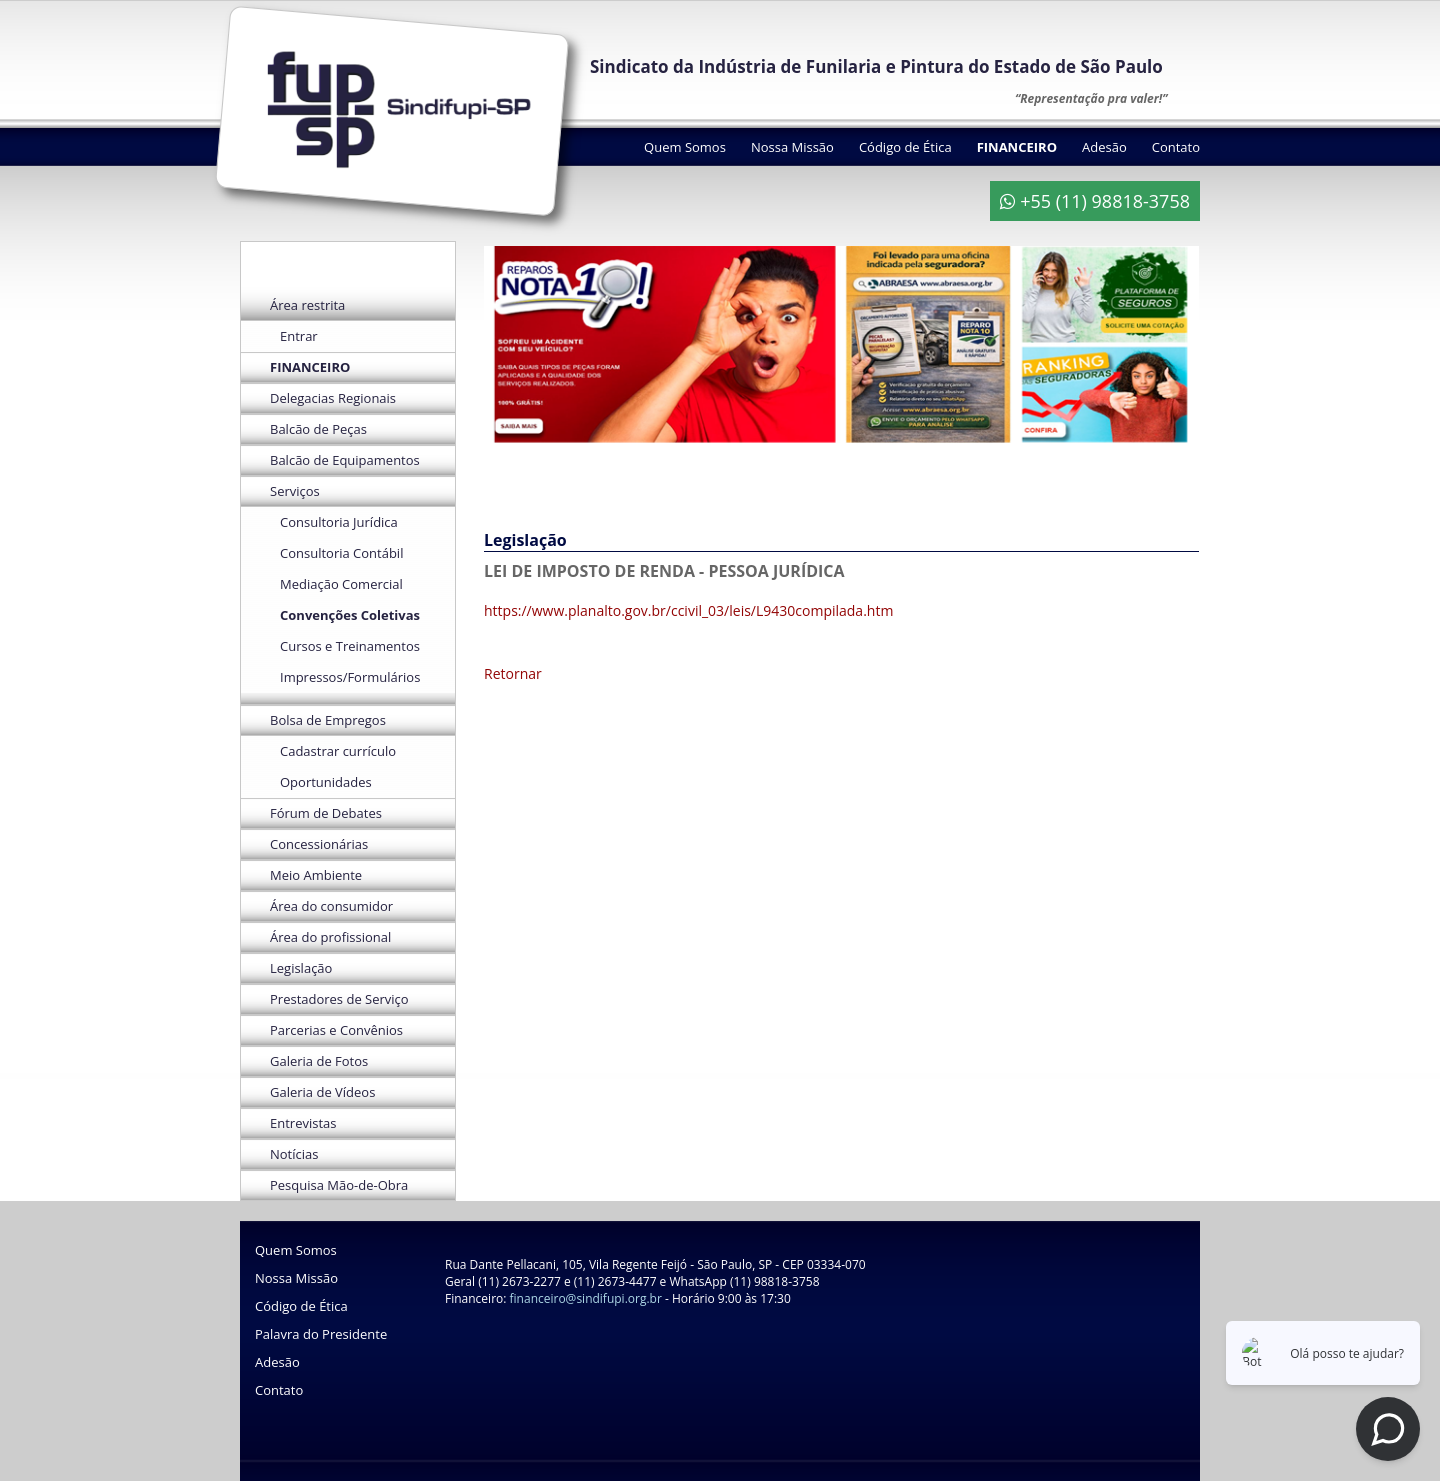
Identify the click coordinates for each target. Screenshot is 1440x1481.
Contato (1176, 147)
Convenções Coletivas (350, 615)
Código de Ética (905, 147)
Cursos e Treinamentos (350, 646)
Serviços (295, 491)
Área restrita (307, 305)
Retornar (513, 673)
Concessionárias (319, 844)
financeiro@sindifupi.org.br (586, 1298)
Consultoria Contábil (341, 553)
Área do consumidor (331, 906)
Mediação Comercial (341, 584)
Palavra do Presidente (321, 1334)
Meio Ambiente (316, 875)
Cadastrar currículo (338, 751)
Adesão (1104, 147)
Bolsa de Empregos (328, 720)
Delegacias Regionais (333, 398)
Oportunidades (326, 782)
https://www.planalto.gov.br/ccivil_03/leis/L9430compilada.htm (688, 610)
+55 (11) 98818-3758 (1095, 201)
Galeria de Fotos (319, 1061)
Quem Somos (685, 147)
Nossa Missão (792, 147)
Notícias (294, 1154)
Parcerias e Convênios (336, 1030)
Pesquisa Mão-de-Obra (339, 1185)
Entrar (299, 336)
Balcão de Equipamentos (345, 460)
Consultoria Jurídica (339, 522)
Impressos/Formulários (350, 677)
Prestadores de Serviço (339, 999)
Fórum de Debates (326, 813)
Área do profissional (330, 937)
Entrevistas (303, 1123)
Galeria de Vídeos (322, 1092)
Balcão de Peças (318, 429)
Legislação (301, 968)
